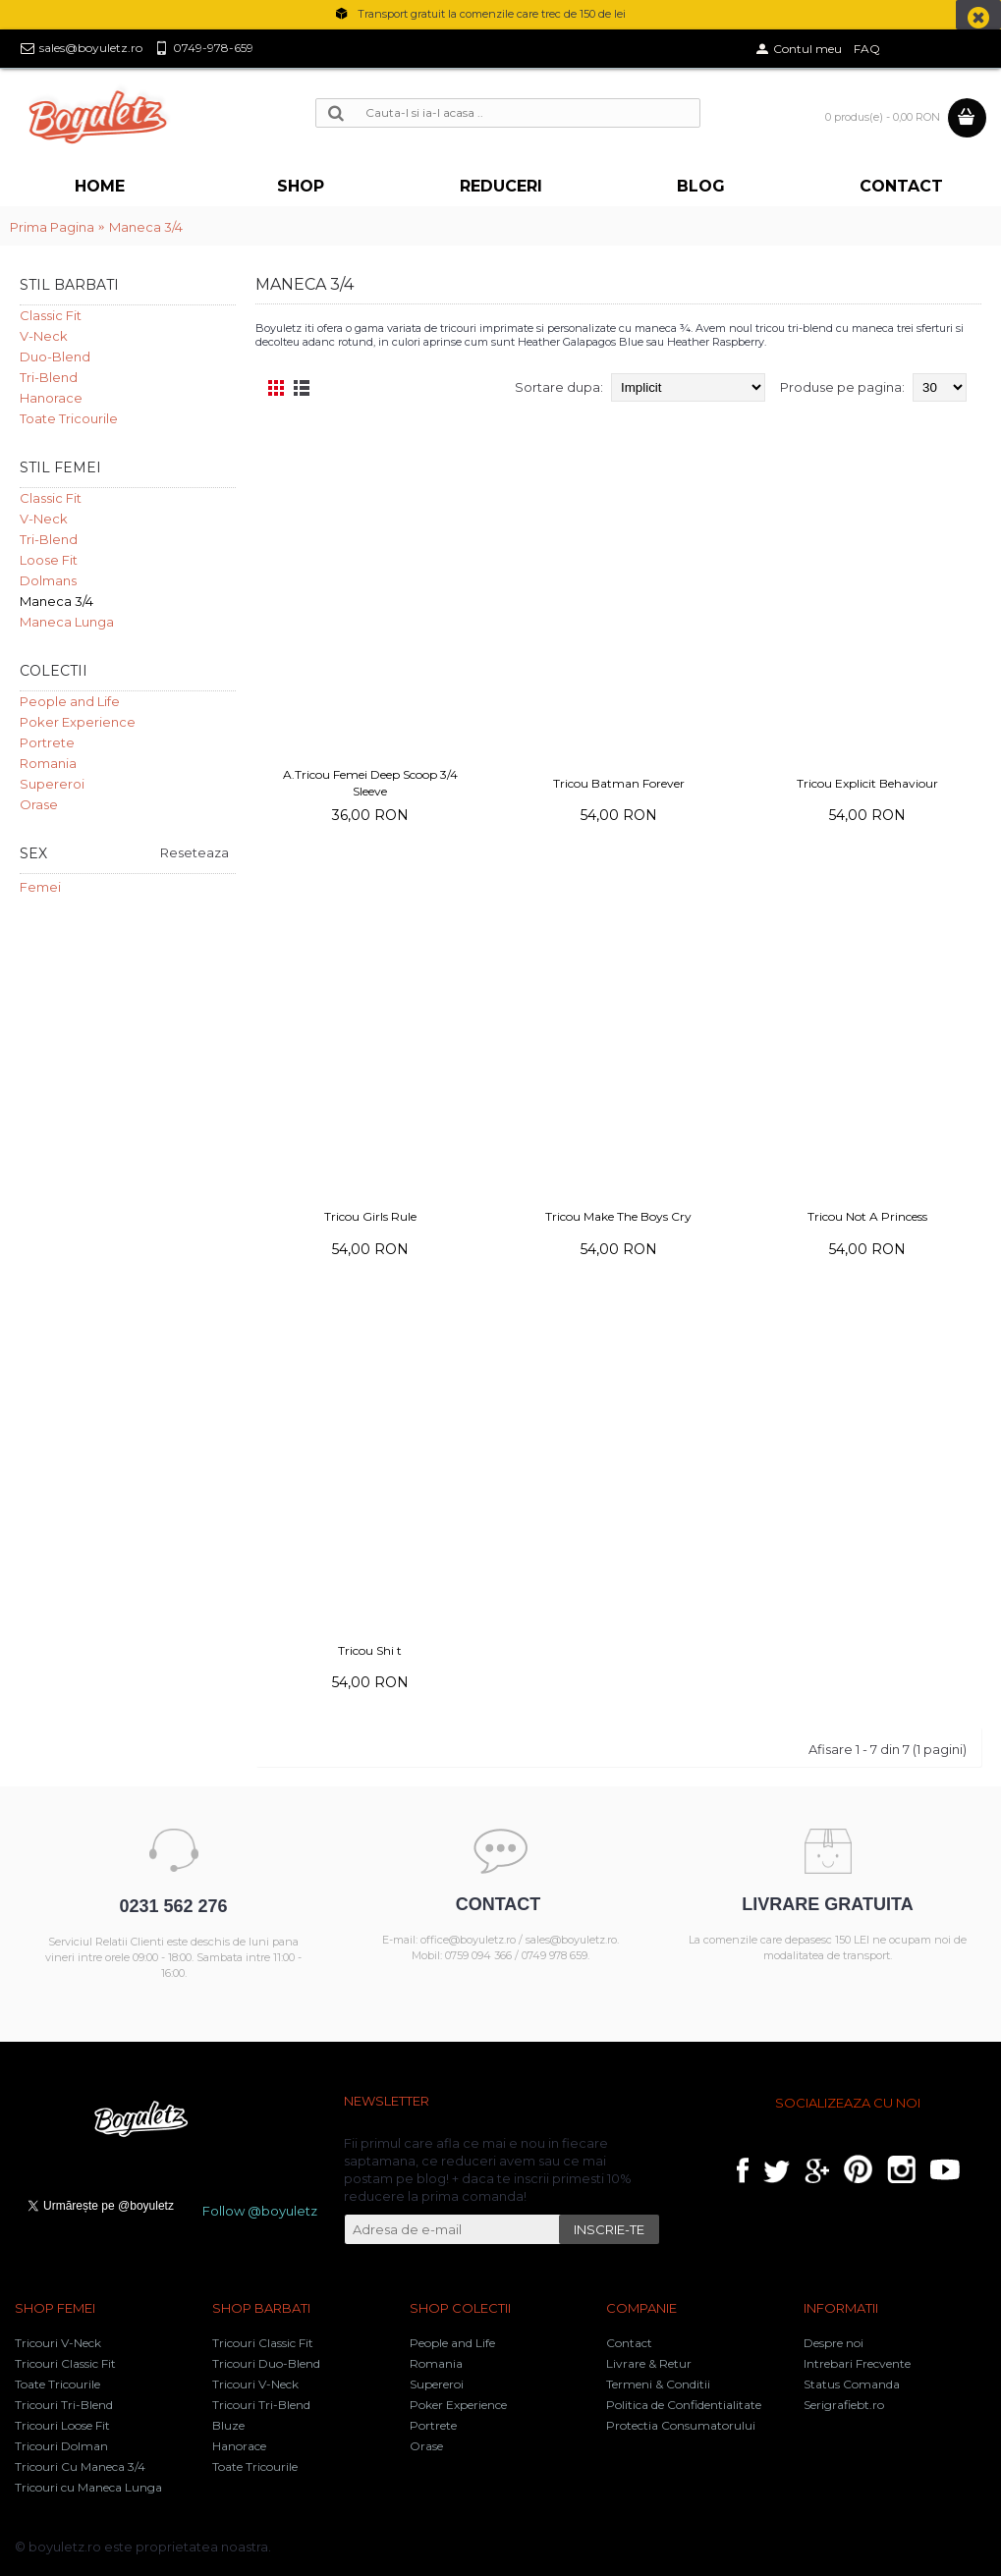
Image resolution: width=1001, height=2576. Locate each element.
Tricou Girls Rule (370, 1216)
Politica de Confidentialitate (683, 2404)
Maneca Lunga (67, 622)
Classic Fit (51, 315)
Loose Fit (49, 560)
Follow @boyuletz (259, 2211)
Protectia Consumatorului (680, 2425)
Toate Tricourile (69, 418)
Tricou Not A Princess (867, 1216)
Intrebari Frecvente (857, 2363)
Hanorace (51, 398)
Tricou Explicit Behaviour (867, 783)
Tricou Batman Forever (619, 783)
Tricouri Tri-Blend (64, 2404)
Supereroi (52, 784)
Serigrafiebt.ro (844, 2404)
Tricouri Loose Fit (62, 2425)
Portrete (47, 742)
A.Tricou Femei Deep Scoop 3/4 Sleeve (370, 782)
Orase (39, 804)
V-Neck (44, 336)
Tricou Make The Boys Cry (618, 1216)
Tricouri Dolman (61, 2446)
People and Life (70, 701)
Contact (629, 2342)
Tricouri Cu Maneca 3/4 (80, 2466)
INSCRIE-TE (609, 2229)
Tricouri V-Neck (58, 2342)
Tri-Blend (49, 377)
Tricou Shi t (370, 1650)
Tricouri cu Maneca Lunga (88, 2487)
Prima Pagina (52, 227)
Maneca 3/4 (146, 227)
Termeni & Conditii (658, 2384)
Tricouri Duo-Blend (266, 2363)
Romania (48, 763)
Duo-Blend (55, 356)
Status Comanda (852, 2384)
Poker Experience (78, 722)
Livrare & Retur (649, 2363)
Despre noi (833, 2342)
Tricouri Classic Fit (65, 2363)
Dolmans (48, 580)
